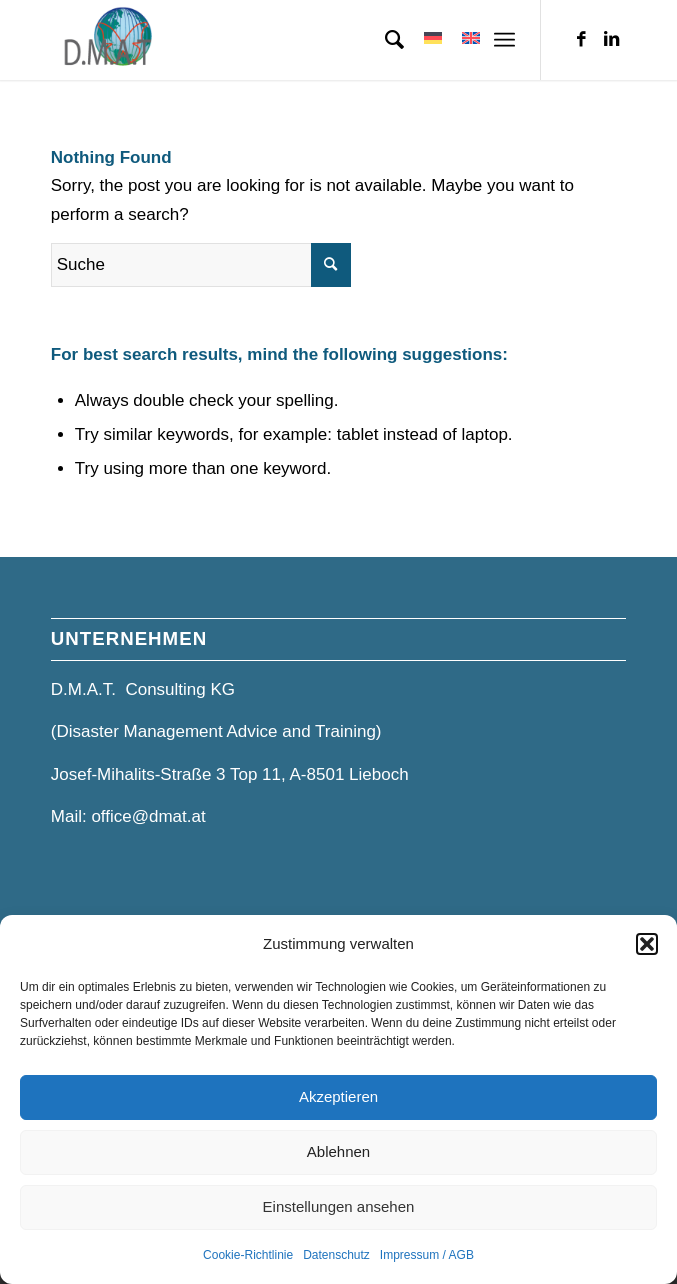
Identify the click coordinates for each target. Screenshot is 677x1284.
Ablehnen (338, 1151)
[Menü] (504, 40)
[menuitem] (384, 40)
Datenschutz (336, 1255)
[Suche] (384, 40)
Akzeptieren (338, 1096)
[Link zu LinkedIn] (611, 40)
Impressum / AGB (427, 1255)
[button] (647, 944)
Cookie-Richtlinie (248, 1255)
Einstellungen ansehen (339, 1206)
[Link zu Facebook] (581, 40)
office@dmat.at (148, 816)
